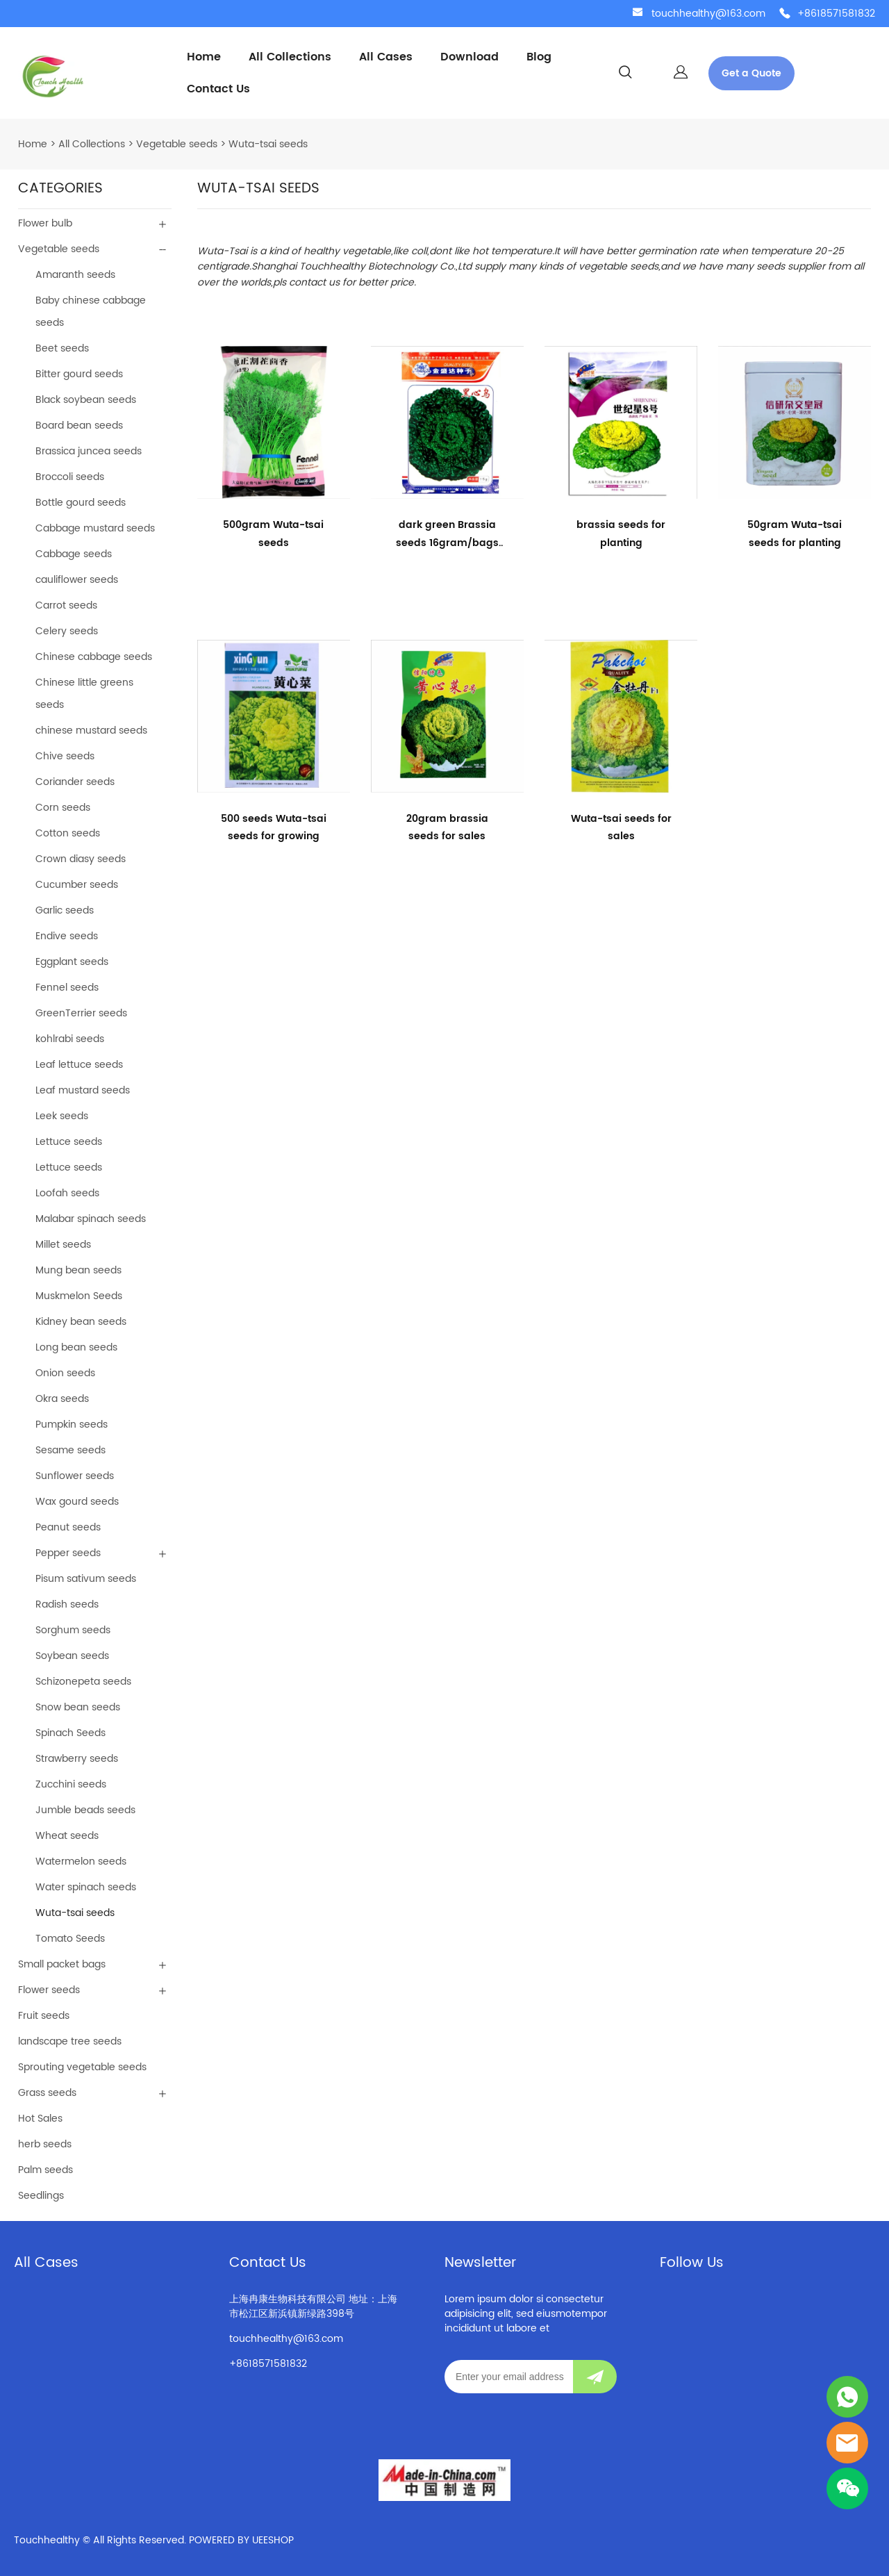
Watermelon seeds (80, 1861)
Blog (538, 57)
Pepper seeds (68, 1553)
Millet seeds (63, 1245)
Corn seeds (62, 808)
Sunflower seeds (74, 1476)
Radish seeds (67, 1604)
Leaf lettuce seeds (79, 1065)
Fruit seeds (43, 2016)
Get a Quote (751, 73)
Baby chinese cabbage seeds (90, 311)
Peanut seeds (68, 1527)
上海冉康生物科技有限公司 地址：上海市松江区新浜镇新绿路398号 (313, 2306)
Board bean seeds (79, 426)
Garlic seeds (64, 910)
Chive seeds (64, 756)
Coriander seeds (75, 782)
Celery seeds (66, 631)
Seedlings (41, 2196)
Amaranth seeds (75, 275)
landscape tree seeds (70, 2041)
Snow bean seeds (77, 1707)
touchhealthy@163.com (708, 14)
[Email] (508, 2376)
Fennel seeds (67, 988)
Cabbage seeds (73, 554)
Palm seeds (45, 2170)
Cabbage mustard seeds (95, 528)
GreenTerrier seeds (81, 1013)
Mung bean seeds (78, 1270)
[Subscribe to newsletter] (595, 2376)
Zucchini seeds (70, 1784)
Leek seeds (61, 1116)
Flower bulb (45, 223)
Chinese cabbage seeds (93, 657)
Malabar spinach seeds (90, 1219)
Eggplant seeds (71, 962)
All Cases (386, 57)
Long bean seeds (76, 1347)
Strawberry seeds (76, 1759)
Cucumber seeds (76, 885)
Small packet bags (62, 1964)
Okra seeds (62, 1399)
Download (469, 57)
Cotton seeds (67, 833)
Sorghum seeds (72, 1630)
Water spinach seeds (85, 1887)
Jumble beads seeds (85, 1810)
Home (204, 57)
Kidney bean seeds (80, 1322)
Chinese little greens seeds (84, 694)
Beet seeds (62, 348)
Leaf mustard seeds (82, 1090)
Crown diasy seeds (80, 859)
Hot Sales (40, 2119)
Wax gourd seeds (77, 1502)
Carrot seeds (66, 605)
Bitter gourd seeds (79, 374)
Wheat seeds (67, 1836)
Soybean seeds (72, 1656)
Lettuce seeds (68, 1142)
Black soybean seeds (85, 400)
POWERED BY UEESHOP (241, 2540)
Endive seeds (66, 936)
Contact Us (218, 89)
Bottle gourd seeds (80, 503)
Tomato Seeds (70, 1939)
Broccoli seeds (69, 477)
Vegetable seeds (176, 144)
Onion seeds (65, 1373)
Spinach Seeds (70, 1733)
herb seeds (45, 2144)
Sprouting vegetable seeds (82, 2067)
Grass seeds (47, 2093)
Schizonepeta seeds (83, 1682)
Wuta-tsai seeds (268, 144)
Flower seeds (49, 1990)
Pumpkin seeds (71, 1425)
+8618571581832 (836, 14)
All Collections (290, 57)
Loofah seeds (67, 1193)
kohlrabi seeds (69, 1039)
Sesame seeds (70, 1450)
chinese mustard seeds (91, 730)
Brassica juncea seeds (88, 451)
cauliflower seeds (76, 580)
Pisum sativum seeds (85, 1579)
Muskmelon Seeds (78, 1296)
